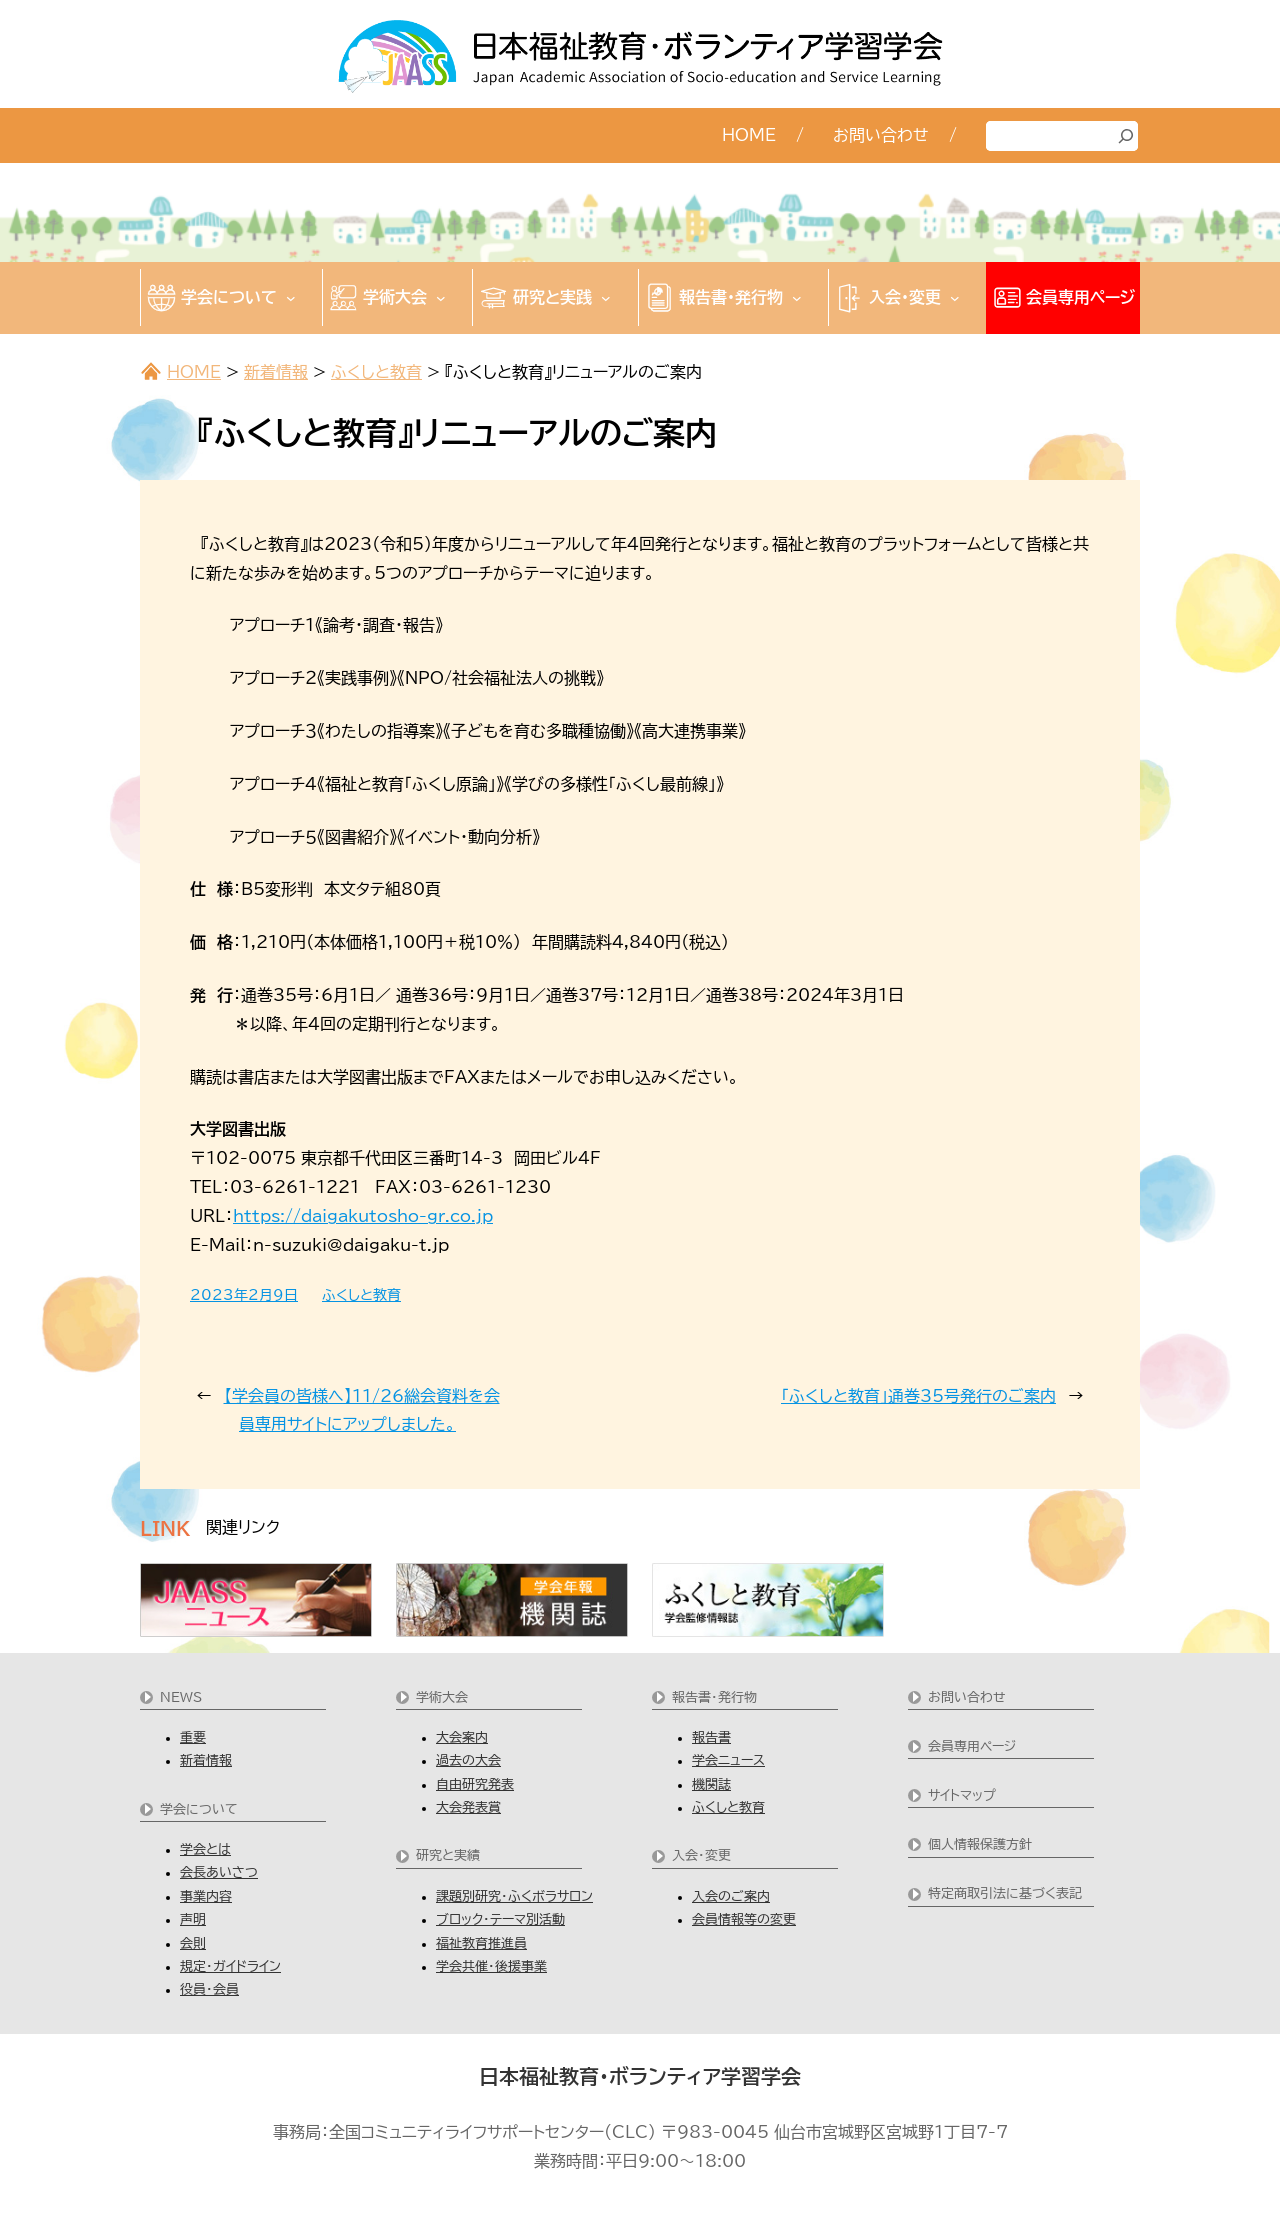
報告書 (711, 1737)
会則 (193, 1943)
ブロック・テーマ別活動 (500, 1919)
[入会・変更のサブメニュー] (955, 298)
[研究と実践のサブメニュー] (606, 298)
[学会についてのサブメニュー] (291, 298)
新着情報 (276, 372)
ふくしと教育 (376, 372)
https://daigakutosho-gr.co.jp (363, 1216)
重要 (193, 1737)
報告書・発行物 (714, 1697)
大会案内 (462, 1737)
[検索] (1126, 136)
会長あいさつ (219, 1872)
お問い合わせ (967, 1697)
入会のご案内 (731, 1896)
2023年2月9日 (244, 1295)
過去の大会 (468, 1760)
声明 (193, 1919)
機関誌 (711, 1784)
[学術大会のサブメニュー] (441, 298)
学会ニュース (728, 1760)
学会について (199, 1809)
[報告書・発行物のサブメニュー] (797, 298)
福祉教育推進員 (481, 1943)
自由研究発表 (475, 1784)
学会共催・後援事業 (491, 1966)
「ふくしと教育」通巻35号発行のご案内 (918, 1396)
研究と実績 (448, 1855)
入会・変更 (701, 1855)
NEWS (181, 1697)
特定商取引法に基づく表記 (1005, 1893)
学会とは (205, 1849)
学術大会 (442, 1697)
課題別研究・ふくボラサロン (514, 1896)
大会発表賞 (468, 1807)
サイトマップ (962, 1795)
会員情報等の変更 (744, 1919)
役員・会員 (209, 1989)
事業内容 (206, 1896)
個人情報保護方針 (980, 1844)
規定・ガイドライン (230, 1966)
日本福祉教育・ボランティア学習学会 (640, 2076)
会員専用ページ (972, 1746)
